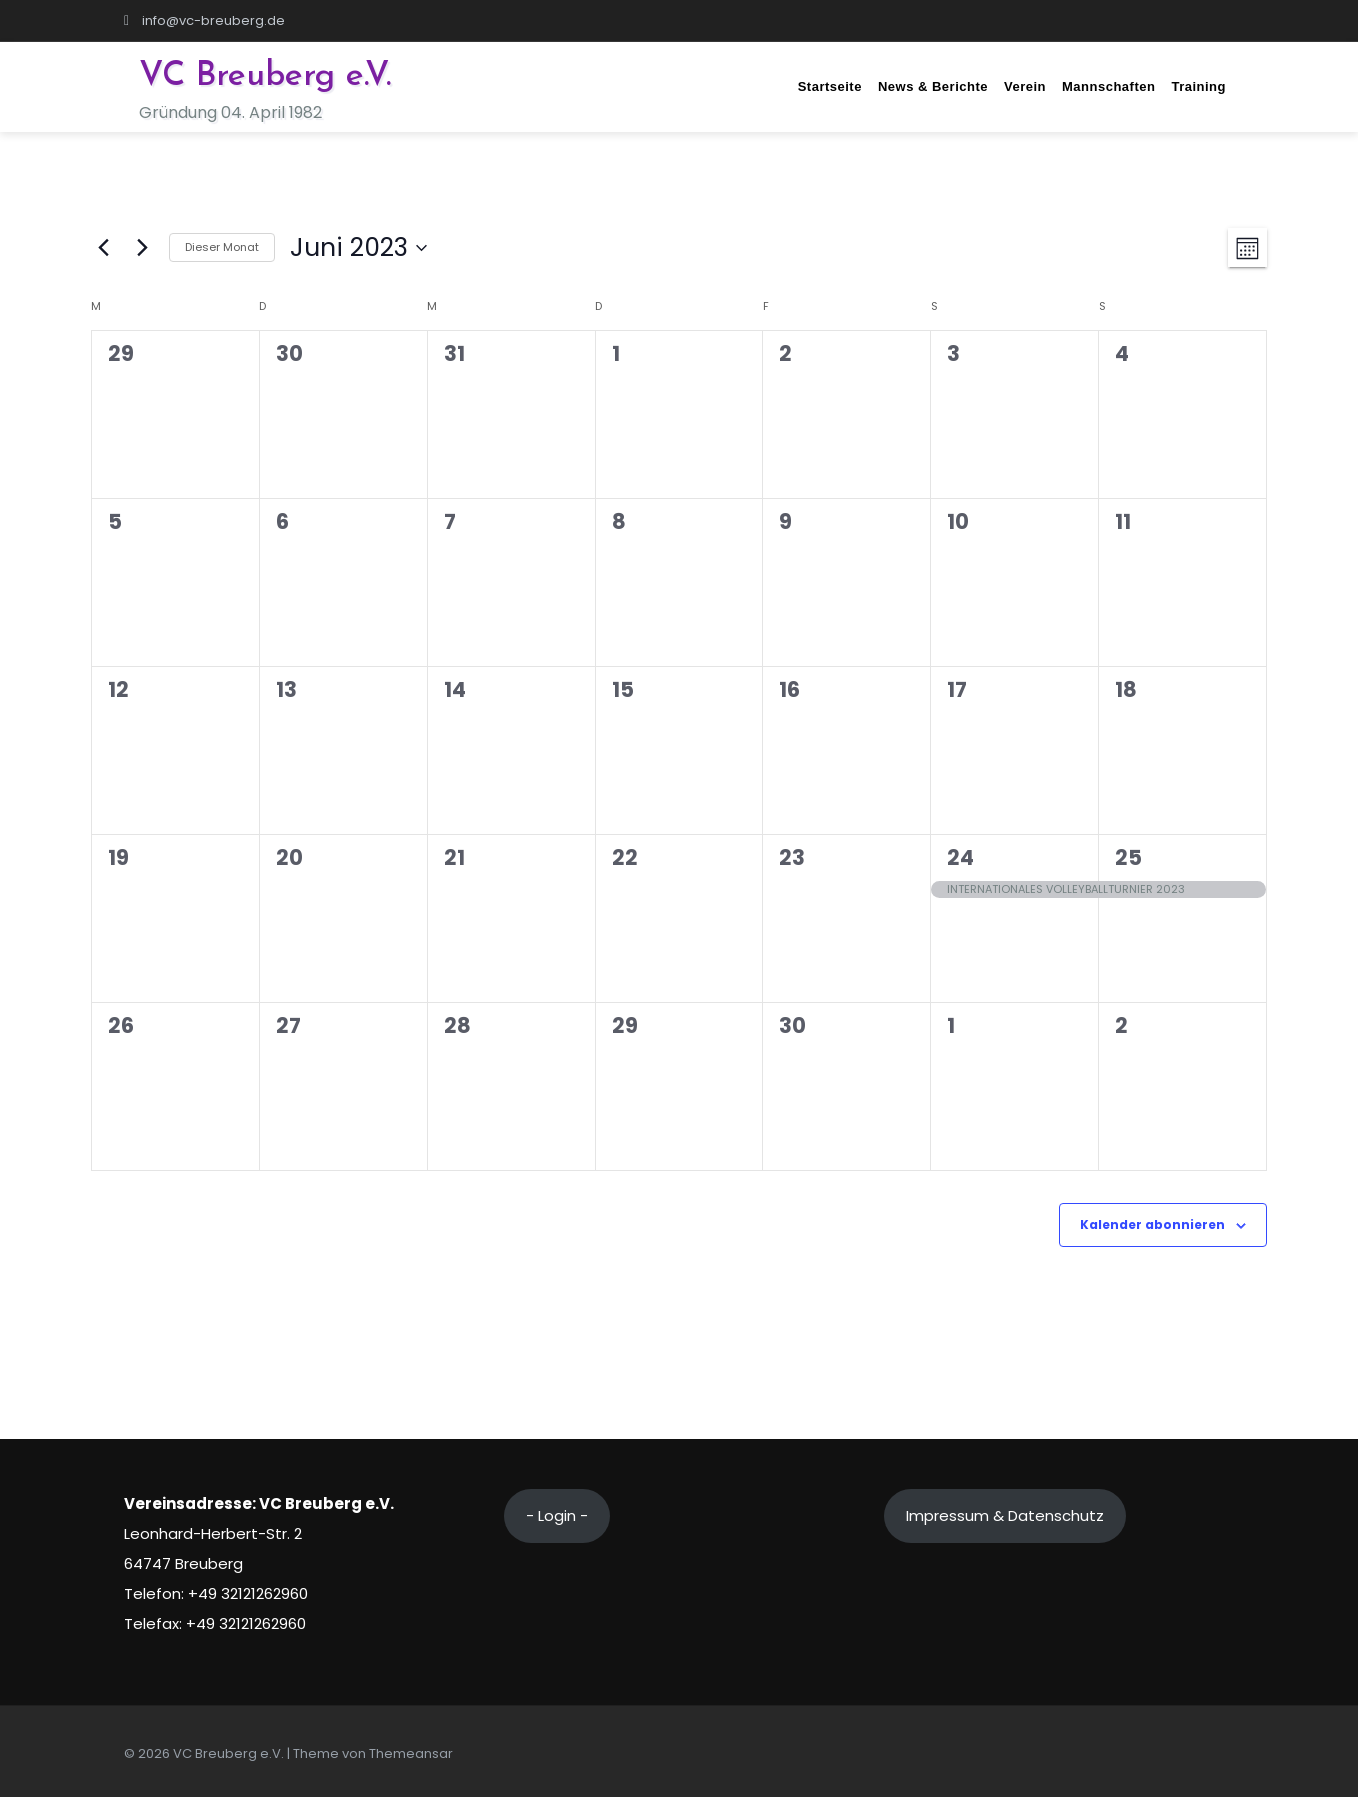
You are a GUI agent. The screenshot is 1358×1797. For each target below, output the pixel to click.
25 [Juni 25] (1128, 857)
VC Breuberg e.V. (265, 76)
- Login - (557, 1515)
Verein (1025, 86)
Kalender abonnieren (1152, 1224)
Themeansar (411, 1753)
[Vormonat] (103, 248)
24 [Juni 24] (960, 857)
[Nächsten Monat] (142, 248)
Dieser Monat (222, 247)
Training (1198, 86)
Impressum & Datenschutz (1005, 1515)
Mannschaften (1108, 86)
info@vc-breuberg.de (204, 20)
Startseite (830, 86)
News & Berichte (933, 86)
